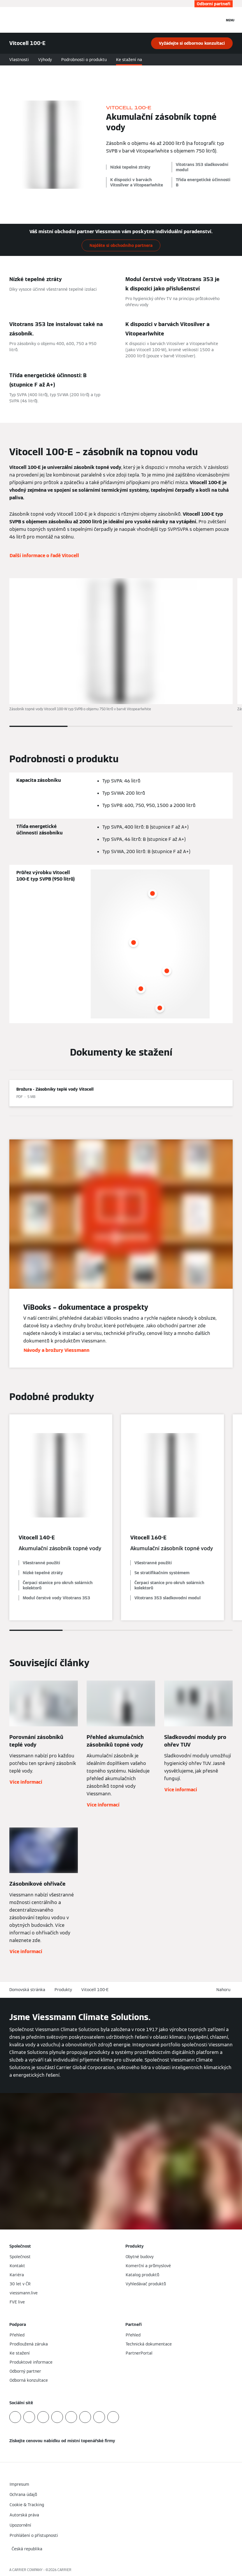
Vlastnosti (19, 59)
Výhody (45, 59)
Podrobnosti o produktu (84, 59)
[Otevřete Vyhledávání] (217, 20)
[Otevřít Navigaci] (230, 20)
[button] (224, 1989)
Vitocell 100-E (94, 1989)
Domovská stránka (27, 1989)
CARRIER (64, 2570)
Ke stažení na (129, 59)
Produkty (63, 1989)
